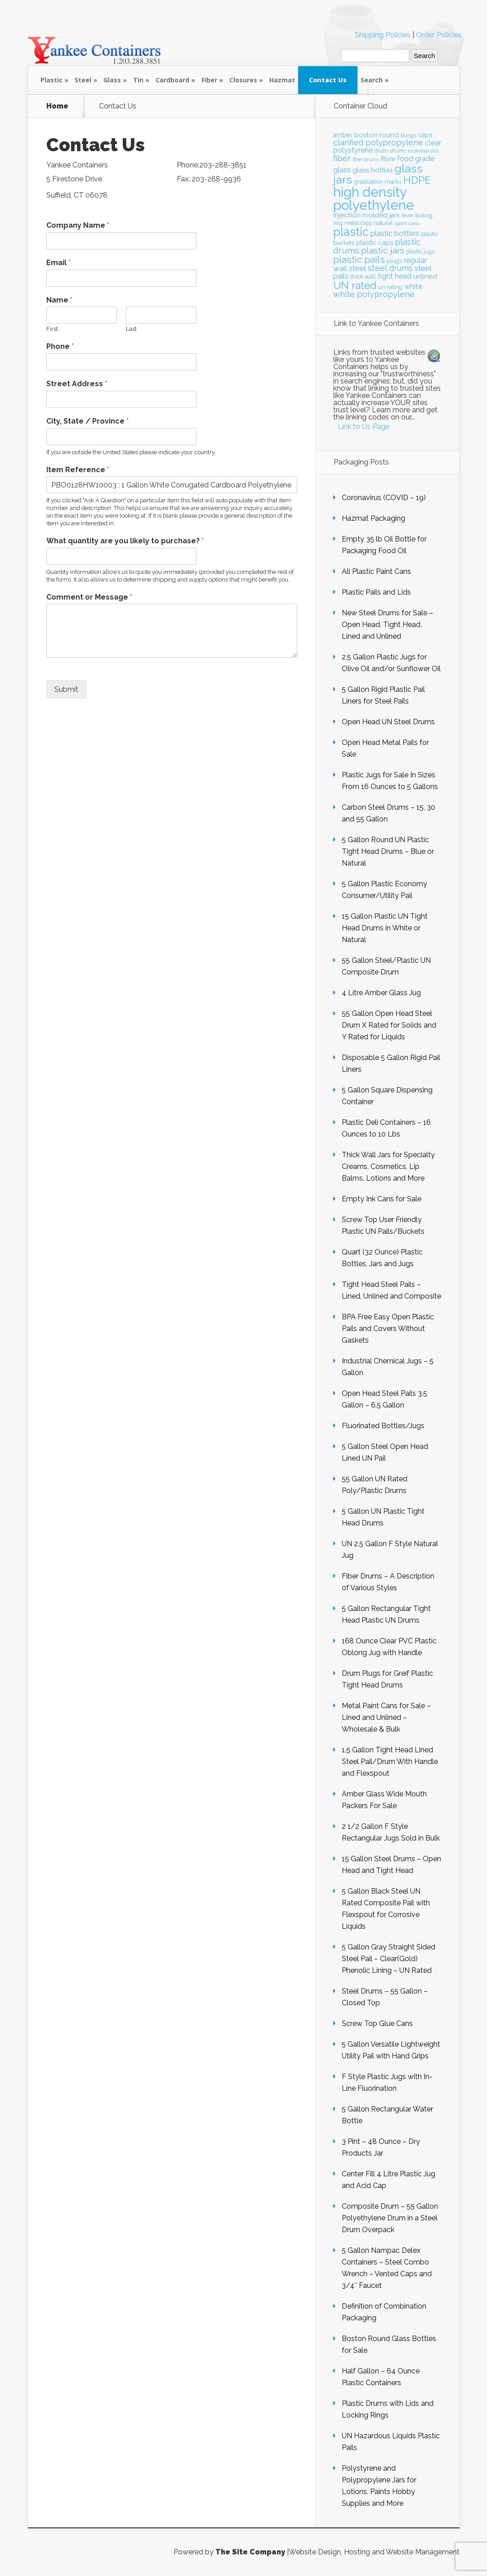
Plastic (51, 80)
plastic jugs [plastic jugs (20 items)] (420, 251)
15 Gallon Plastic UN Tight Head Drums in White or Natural (385, 928)
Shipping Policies (383, 35)
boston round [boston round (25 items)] (376, 135)
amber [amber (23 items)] (343, 135)
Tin (138, 80)
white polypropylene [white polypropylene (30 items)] (374, 294)
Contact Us (328, 80)
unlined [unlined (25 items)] (425, 276)
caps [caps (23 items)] (425, 135)
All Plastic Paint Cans (376, 571)
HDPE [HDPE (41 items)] (417, 180)
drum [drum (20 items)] (381, 151)
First (52, 328)
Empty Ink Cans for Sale (381, 1199)
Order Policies (439, 35)
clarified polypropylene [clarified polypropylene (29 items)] (378, 142)
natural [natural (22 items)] (383, 222)
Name (59, 300)
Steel (83, 80)
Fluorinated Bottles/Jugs (383, 1425)
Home (57, 106)
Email (58, 262)
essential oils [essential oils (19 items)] (423, 151)
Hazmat (282, 80)
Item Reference (77, 469)
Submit (66, 689)
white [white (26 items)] (413, 286)
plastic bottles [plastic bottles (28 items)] (395, 233)
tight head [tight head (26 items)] (394, 276)
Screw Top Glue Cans (377, 2023)
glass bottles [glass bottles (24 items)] (373, 170)
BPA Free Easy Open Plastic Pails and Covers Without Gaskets (388, 1328)
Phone (60, 346)
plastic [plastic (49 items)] (351, 232)
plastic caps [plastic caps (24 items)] (374, 242)
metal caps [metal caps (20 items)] (358, 223)
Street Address (76, 383)
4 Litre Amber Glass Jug (381, 992)
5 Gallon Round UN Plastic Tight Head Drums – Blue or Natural (388, 851)
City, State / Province (87, 421)
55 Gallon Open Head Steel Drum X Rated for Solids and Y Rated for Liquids (389, 1025)
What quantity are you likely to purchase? (125, 541)
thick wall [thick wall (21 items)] (363, 276)
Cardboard (172, 80)
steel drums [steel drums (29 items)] (390, 268)
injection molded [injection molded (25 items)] (360, 215)
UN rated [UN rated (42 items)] (354, 285)
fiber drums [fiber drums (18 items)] (366, 159)
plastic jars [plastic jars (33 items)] (382, 250)
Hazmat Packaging (373, 518)
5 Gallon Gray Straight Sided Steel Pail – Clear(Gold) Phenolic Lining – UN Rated (388, 1959)
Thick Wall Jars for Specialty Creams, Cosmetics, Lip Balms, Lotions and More (388, 1166)
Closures (243, 80)
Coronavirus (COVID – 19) (384, 497)
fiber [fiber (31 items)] (342, 158)
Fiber (209, 80)
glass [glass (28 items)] (342, 169)
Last (131, 328)
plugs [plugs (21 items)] (394, 260)
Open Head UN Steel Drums (388, 721)
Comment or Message (89, 597)
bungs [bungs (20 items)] (408, 135)
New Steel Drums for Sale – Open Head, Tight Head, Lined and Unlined (387, 625)
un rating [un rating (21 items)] (390, 287)
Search (372, 80)
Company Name (77, 225)
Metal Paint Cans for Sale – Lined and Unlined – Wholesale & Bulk (386, 1717)
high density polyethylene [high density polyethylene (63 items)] (373, 198)
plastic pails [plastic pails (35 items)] (359, 259)
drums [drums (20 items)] (398, 151)
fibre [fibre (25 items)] (388, 159)
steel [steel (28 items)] (357, 268)
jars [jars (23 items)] (394, 215)
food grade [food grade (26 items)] (415, 158)
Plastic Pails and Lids (376, 592)
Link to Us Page (363, 426)
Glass (112, 80)
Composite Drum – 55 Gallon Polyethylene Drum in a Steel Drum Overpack (390, 2218)
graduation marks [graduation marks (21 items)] (378, 181)
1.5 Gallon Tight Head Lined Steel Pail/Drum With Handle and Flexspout (390, 1761)
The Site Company (250, 2552)
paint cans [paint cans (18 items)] (407, 223)
